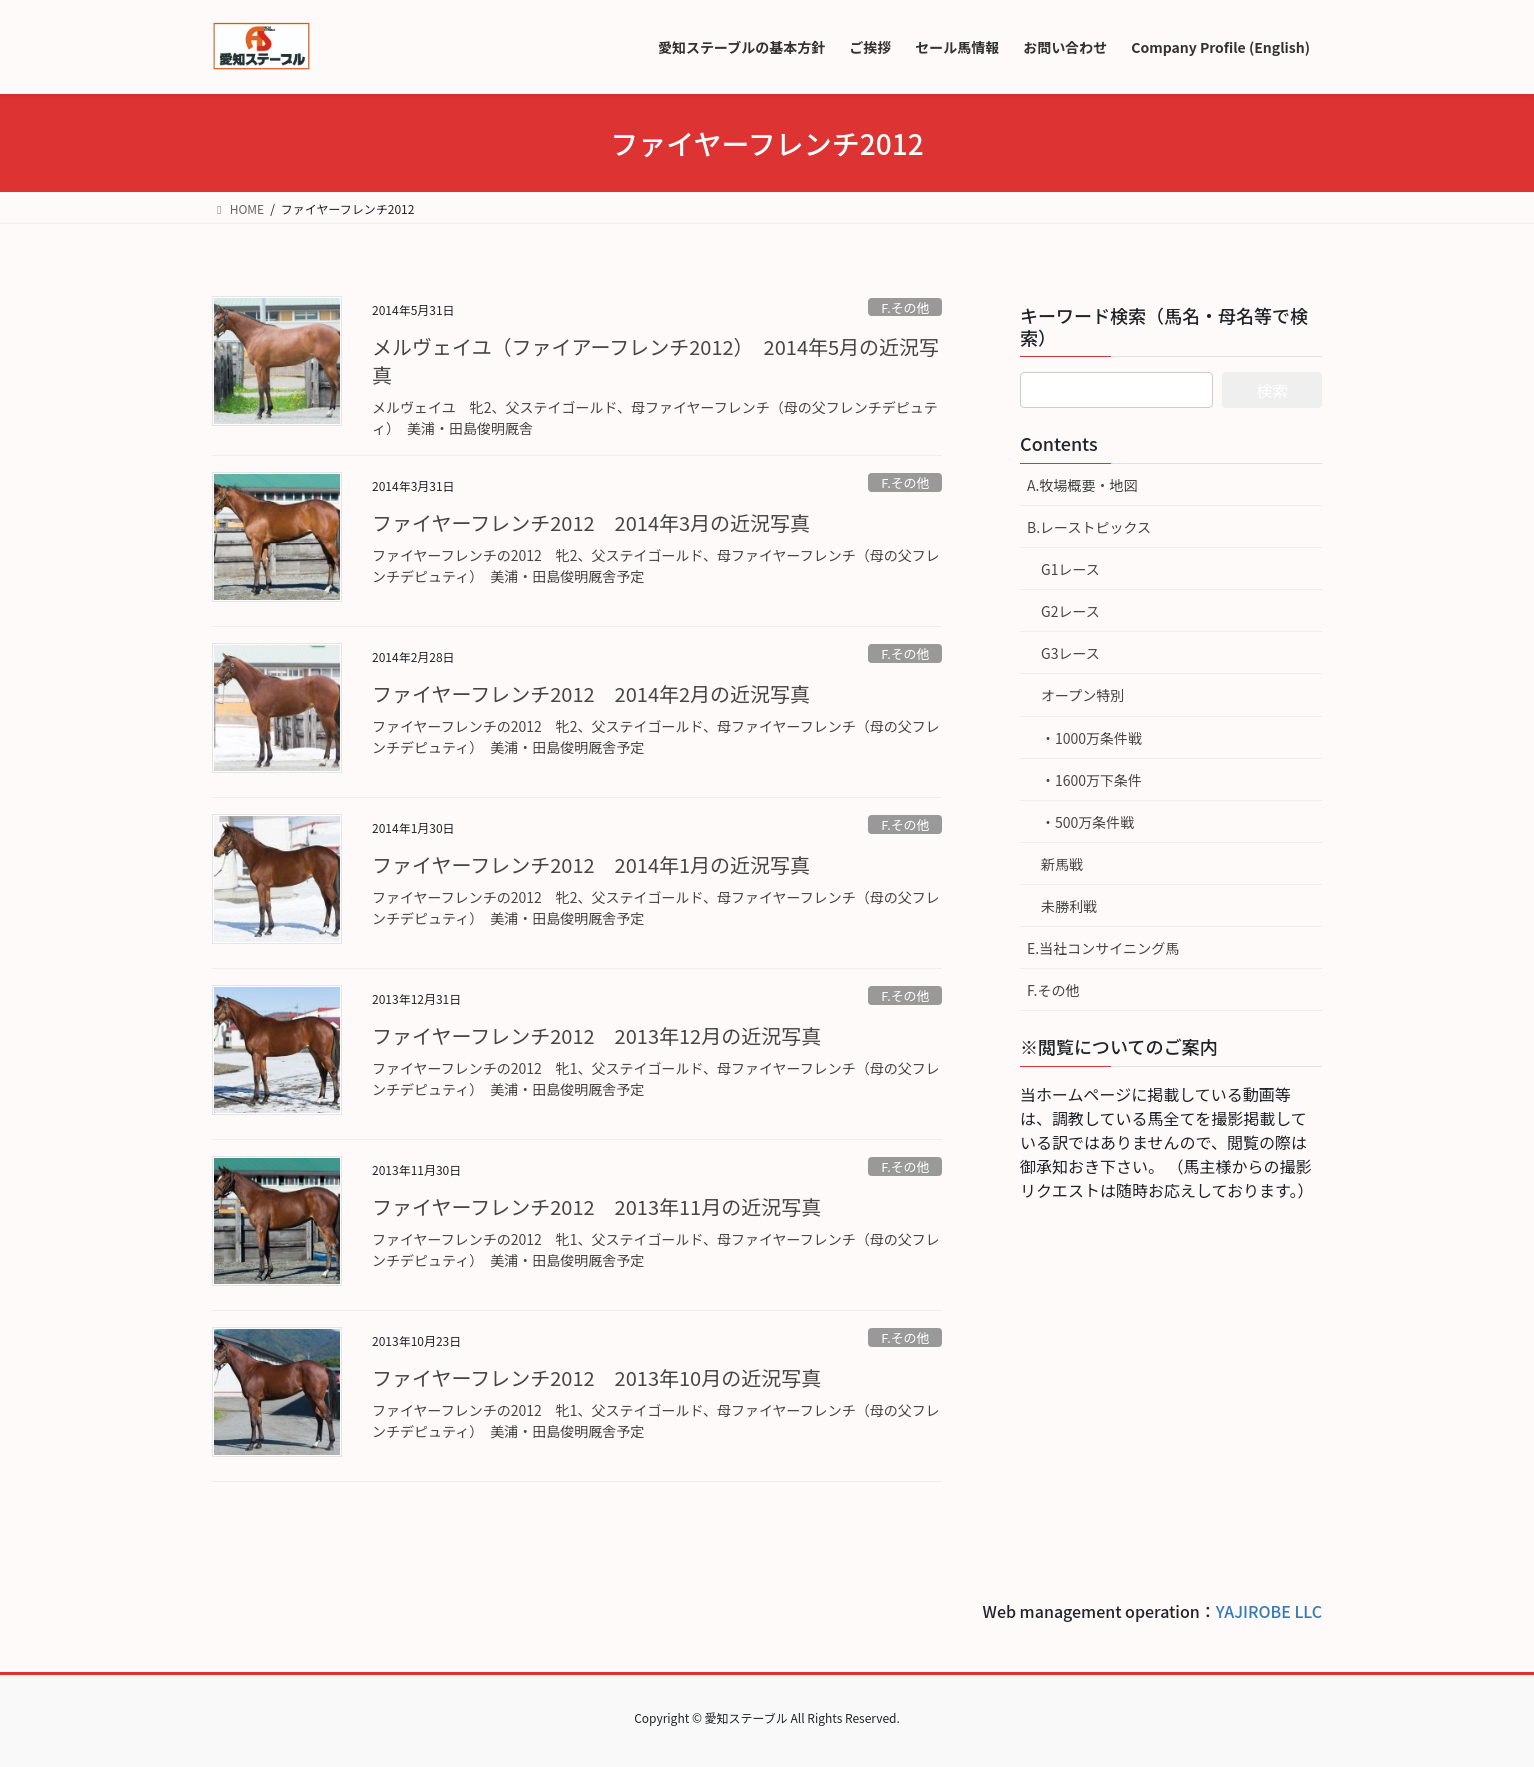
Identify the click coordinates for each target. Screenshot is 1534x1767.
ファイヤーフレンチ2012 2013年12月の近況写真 (596, 1035)
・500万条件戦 (1087, 822)
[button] (277, 537)
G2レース (1070, 611)
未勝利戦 (1069, 906)
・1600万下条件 (1091, 780)
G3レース (1070, 653)
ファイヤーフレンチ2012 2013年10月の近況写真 (596, 1377)
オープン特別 (1082, 695)
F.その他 (905, 307)
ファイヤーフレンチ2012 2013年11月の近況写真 (596, 1206)
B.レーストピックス (1089, 527)
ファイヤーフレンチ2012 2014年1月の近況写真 (591, 864)
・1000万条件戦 (1091, 738)
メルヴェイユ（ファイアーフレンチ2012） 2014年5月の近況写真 (655, 360)
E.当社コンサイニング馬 (1103, 948)
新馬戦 (1062, 864)
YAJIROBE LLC (1269, 1611)
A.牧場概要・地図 (1082, 485)
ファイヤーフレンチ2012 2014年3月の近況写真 (591, 522)
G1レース (1070, 569)
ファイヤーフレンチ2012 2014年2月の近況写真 (591, 693)
